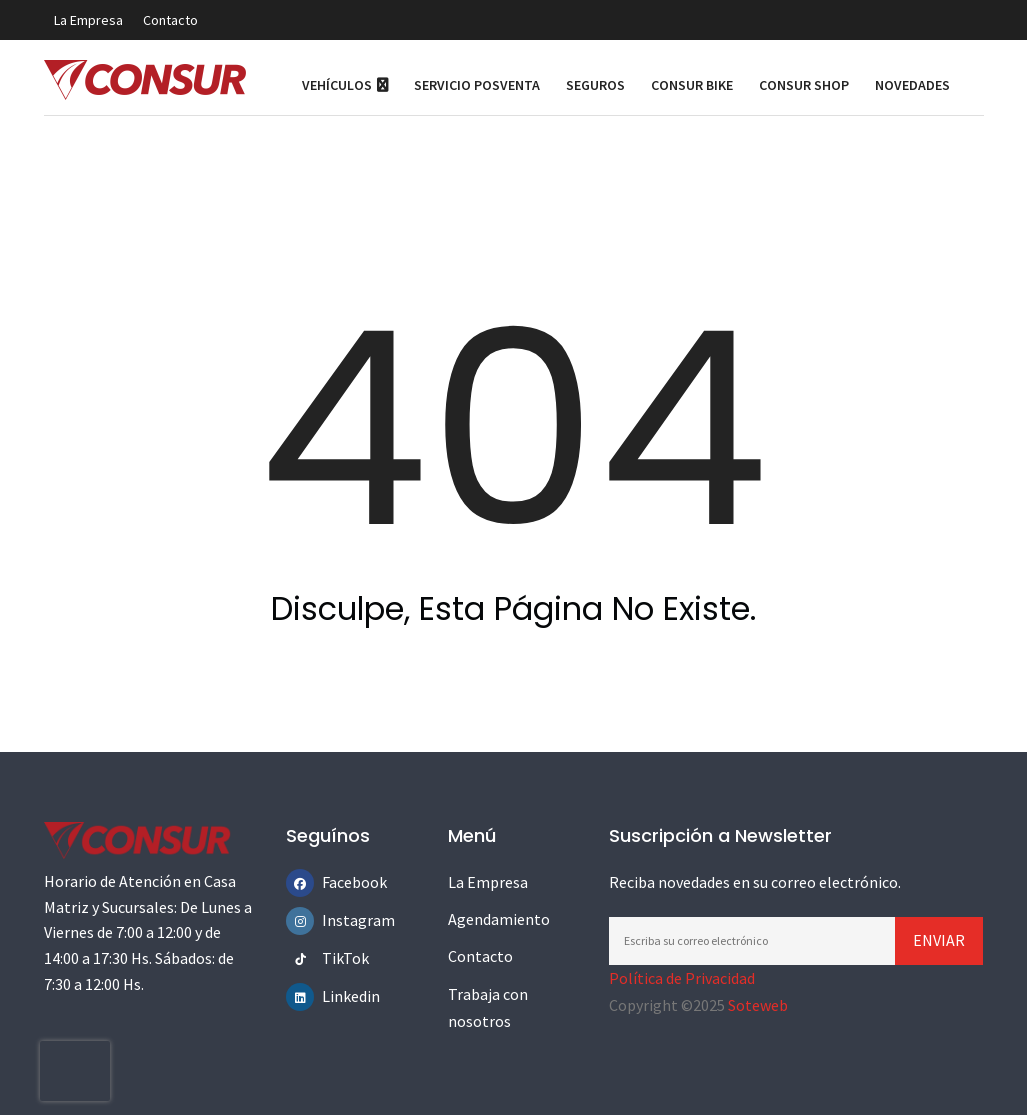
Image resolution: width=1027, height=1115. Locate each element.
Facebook (336, 882)
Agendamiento (499, 919)
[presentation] (75, 1071)
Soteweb (758, 1005)
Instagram (336, 920)
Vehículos (345, 85)
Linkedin (336, 996)
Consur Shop (804, 85)
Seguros (595, 85)
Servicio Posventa (477, 85)
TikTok (336, 958)
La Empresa (88, 20)
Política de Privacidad (682, 978)
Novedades (912, 85)
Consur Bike (692, 85)
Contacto (170, 20)
